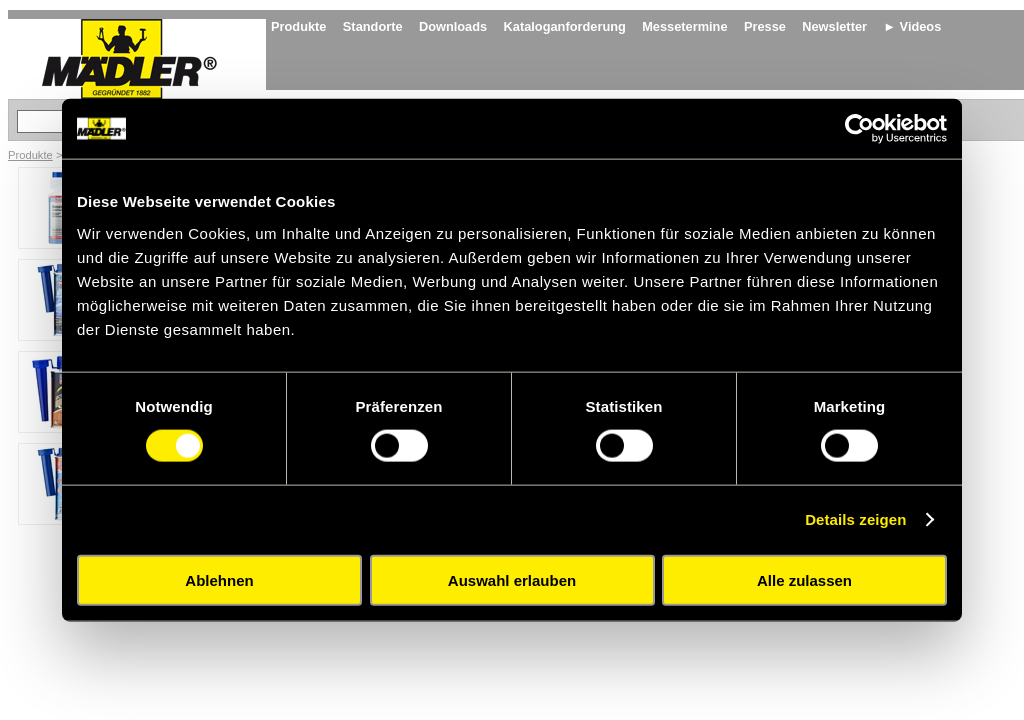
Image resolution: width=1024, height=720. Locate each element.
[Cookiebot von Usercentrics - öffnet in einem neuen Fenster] (859, 129)
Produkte (298, 26)
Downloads (453, 26)
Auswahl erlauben (512, 579)
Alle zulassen (804, 579)
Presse (765, 26)
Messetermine (684, 26)
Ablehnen (219, 579)
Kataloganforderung (565, 26)
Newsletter (834, 26)
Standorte (373, 26)
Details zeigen (855, 519)
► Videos (912, 26)
